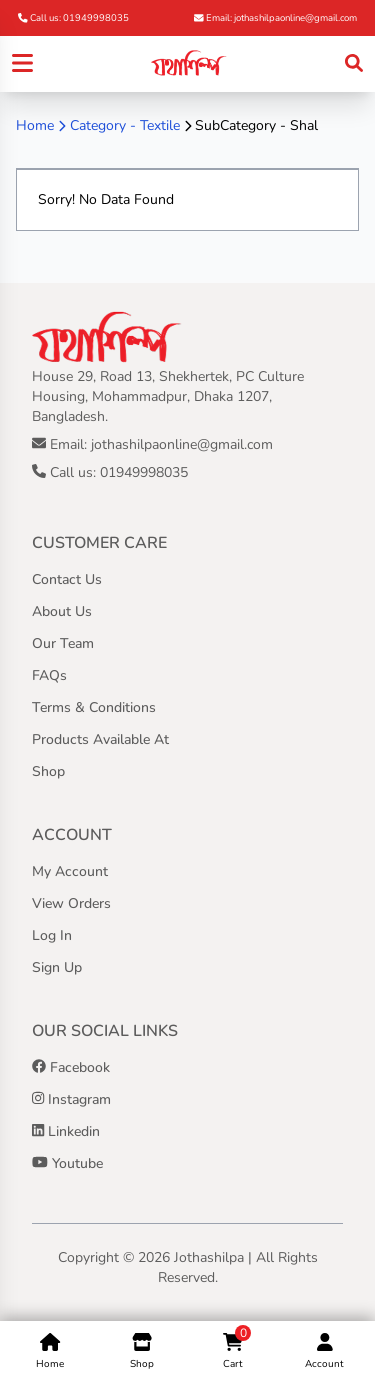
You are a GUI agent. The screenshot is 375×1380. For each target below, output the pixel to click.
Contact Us (67, 579)
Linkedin (66, 1131)
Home (35, 125)
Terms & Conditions (94, 707)
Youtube (67, 1163)
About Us (62, 611)
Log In (52, 935)
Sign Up (57, 967)
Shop (48, 771)
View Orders (71, 903)
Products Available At (100, 739)
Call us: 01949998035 (73, 17)
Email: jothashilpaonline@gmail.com (275, 17)
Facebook (71, 1067)
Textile (160, 125)
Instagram (71, 1099)
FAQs (49, 675)
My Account (70, 871)
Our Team (63, 643)
